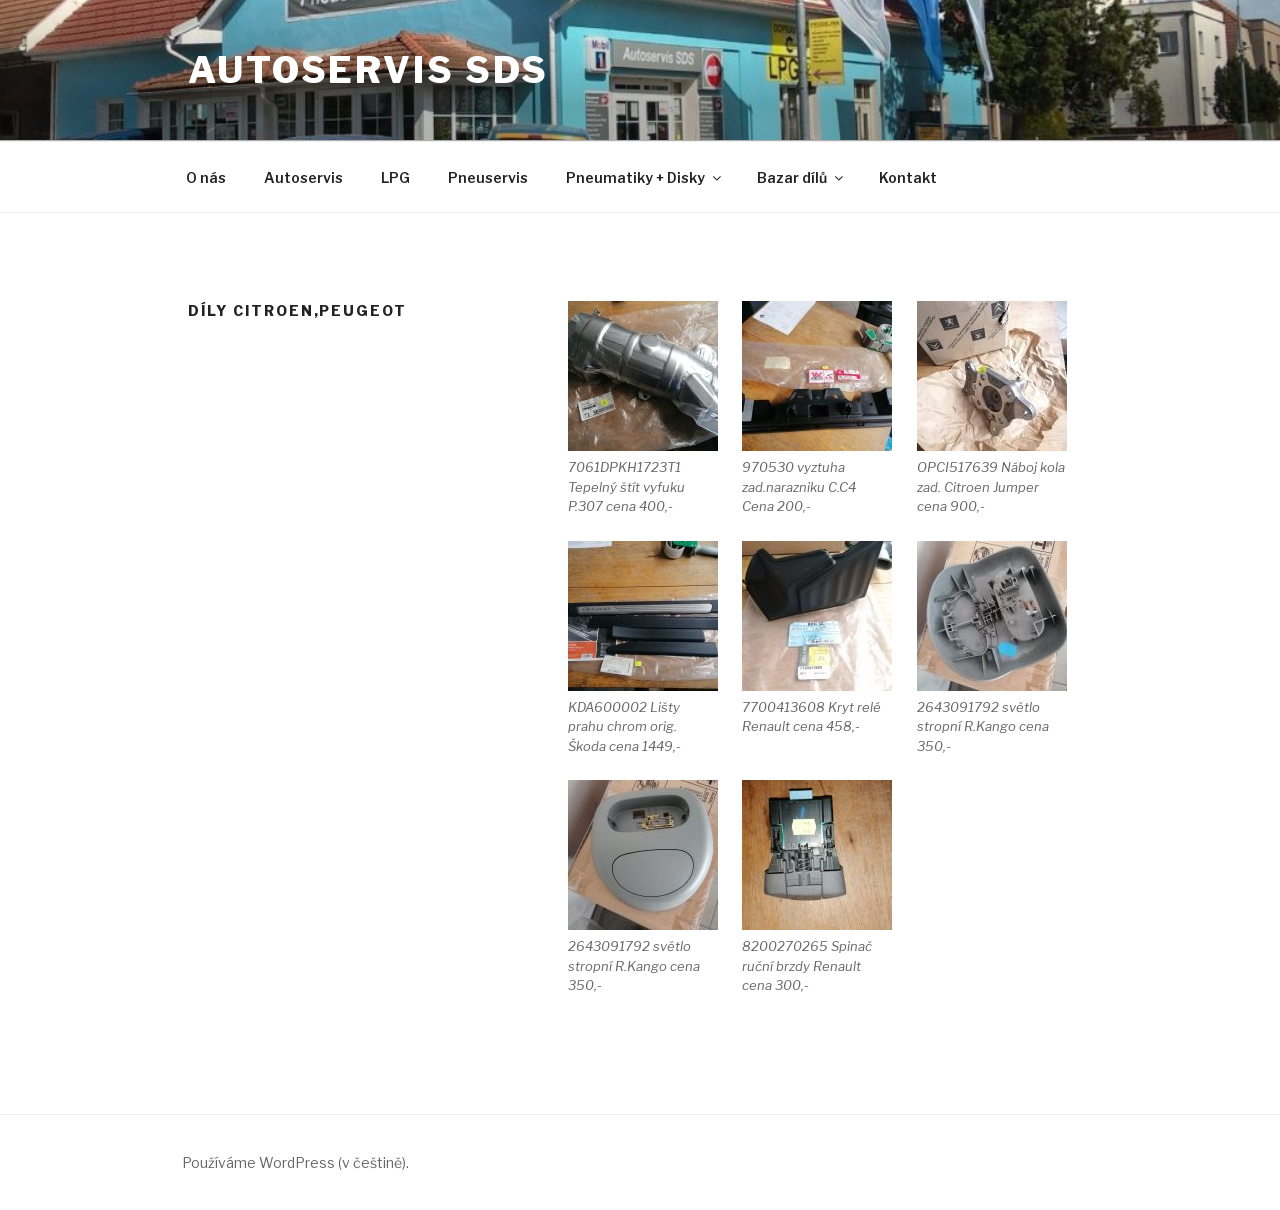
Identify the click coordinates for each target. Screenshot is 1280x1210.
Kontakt (908, 177)
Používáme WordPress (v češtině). (295, 1162)
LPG (395, 177)
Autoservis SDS (368, 70)
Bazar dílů (801, 177)
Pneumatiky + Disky (645, 177)
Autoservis (303, 177)
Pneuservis (488, 177)
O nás (206, 177)
